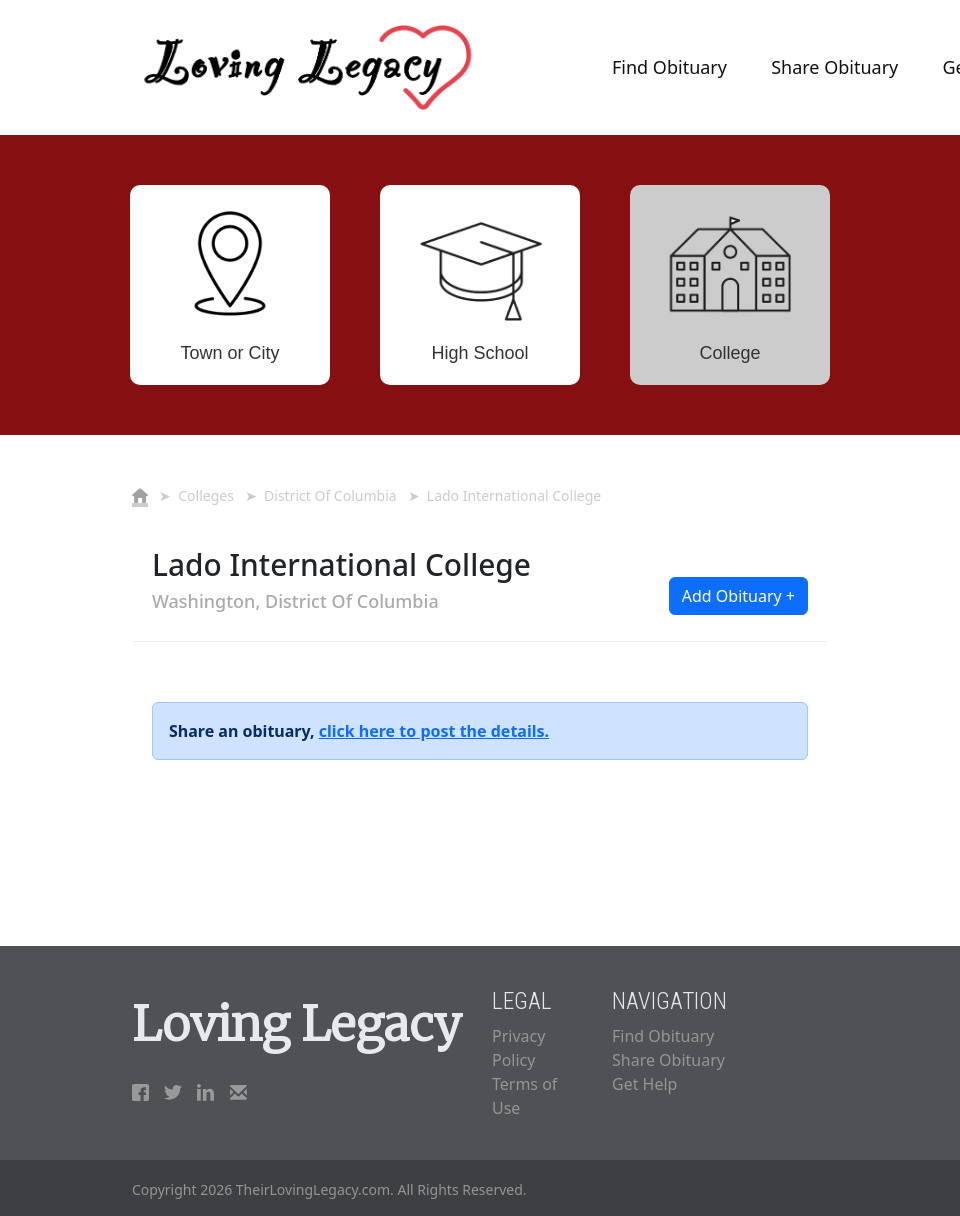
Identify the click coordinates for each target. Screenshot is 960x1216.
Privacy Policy (518, 1048)
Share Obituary (834, 67)
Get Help (644, 1084)
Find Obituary (669, 67)
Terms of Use (524, 1096)
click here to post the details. (434, 731)
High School (479, 353)
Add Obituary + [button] (738, 596)
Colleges (206, 495)
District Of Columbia (330, 495)
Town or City (229, 353)
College (729, 353)
